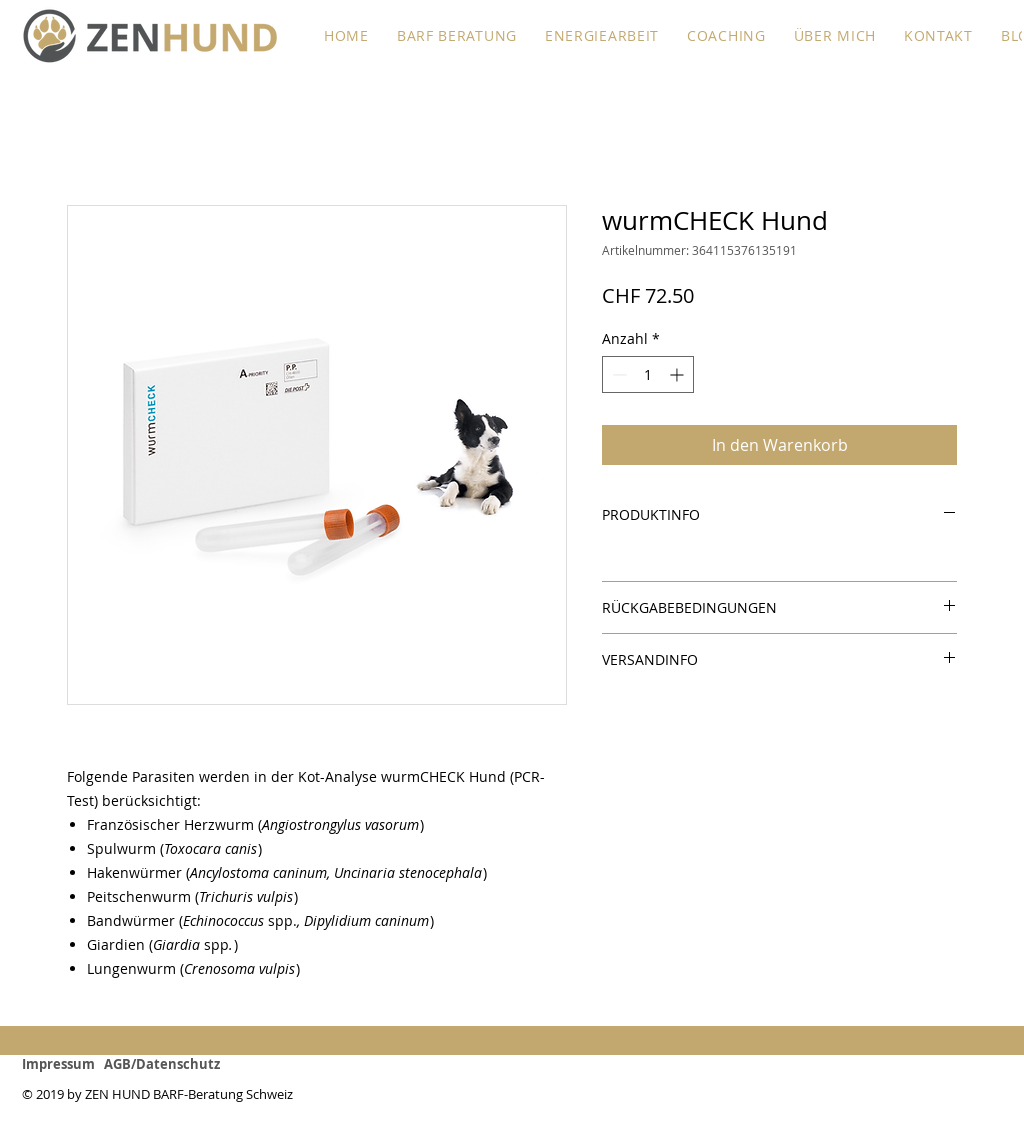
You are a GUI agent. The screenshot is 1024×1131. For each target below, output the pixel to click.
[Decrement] (617, 374)
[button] (457, 35)
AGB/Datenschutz (162, 1064)
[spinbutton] (648, 374)
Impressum (63, 1064)
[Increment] (678, 374)
